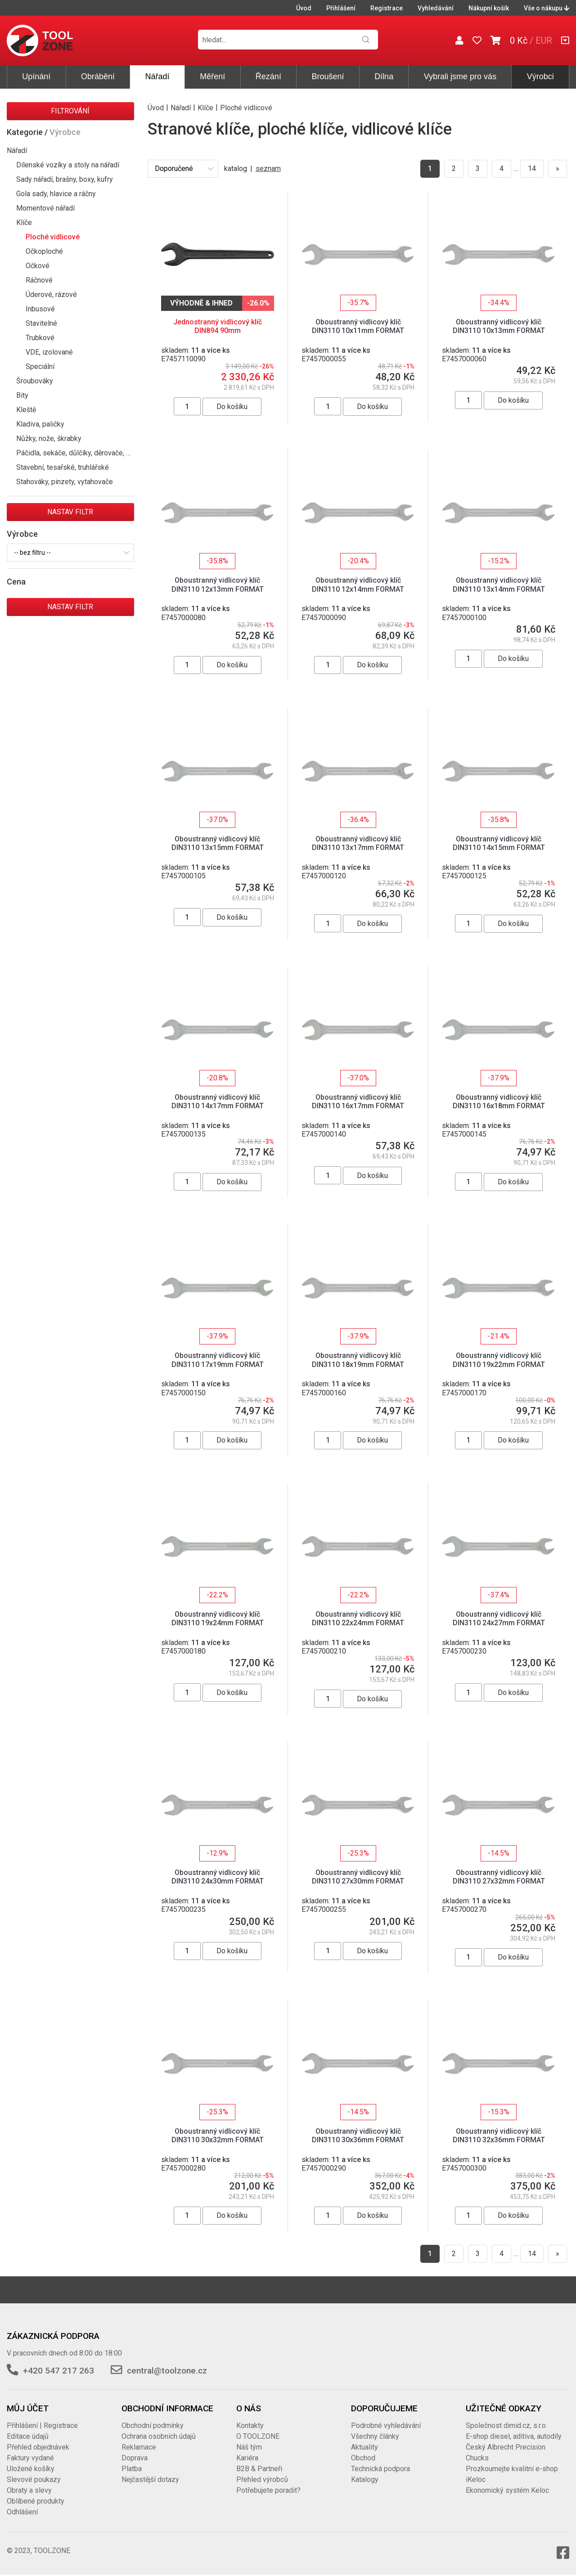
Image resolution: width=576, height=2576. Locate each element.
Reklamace (139, 2447)
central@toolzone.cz (167, 2370)
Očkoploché (44, 251)
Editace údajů (28, 2436)
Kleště (26, 409)
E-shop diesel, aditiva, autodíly (514, 2436)
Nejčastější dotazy (150, 2479)
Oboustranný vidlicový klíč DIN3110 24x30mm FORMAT (217, 1876)
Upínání (36, 76)
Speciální (40, 366)
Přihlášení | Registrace (42, 2425)
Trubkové (40, 337)
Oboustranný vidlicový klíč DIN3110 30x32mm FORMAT (217, 2135)
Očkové (38, 265)
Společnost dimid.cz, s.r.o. (506, 2425)
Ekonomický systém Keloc (507, 2490)
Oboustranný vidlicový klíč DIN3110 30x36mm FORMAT (358, 2135)
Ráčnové (39, 280)
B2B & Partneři (259, 2468)
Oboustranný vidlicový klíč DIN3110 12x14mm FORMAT (358, 584)
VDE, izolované (49, 352)
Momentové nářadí (45, 208)
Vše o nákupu (546, 8)
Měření (212, 76)
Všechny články (375, 2436)
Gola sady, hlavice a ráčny (56, 193)
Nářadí (157, 76)
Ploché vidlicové (53, 237)
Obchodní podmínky (153, 2425)
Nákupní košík (488, 8)
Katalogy (364, 2479)
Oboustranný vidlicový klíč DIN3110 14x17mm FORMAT (217, 1101)
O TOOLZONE (257, 2436)
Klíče (24, 222)
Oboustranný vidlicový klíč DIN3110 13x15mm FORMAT (217, 843)
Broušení (327, 76)
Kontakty (250, 2425)
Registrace (386, 8)
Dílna (383, 76)
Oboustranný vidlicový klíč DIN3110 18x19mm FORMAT (358, 1359)
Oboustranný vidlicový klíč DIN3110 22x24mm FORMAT (358, 1618)
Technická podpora (380, 2468)
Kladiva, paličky (40, 424)
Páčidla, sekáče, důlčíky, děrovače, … (73, 453)
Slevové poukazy (34, 2479)
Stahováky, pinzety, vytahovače (64, 481)
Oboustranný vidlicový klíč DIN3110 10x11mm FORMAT (358, 326)
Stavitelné (41, 323)
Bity (22, 395)
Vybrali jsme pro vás (460, 76)
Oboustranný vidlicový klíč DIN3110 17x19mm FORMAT (217, 1359)
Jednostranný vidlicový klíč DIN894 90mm (217, 326)
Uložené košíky (30, 2468)
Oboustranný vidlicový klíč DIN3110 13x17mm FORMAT (358, 843)
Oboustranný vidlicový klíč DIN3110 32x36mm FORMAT (499, 2135)
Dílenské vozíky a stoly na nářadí (67, 165)
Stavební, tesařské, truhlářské (62, 467)
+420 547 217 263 (58, 2370)
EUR (544, 40)
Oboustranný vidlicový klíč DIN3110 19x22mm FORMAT (499, 1359)
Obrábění (98, 76)
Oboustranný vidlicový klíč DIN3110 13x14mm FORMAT (499, 584)
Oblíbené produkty (35, 2501)
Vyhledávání (436, 8)
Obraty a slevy (29, 2490)
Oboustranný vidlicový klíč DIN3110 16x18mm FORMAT (499, 1101)
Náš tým (249, 2447)
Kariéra (247, 2458)
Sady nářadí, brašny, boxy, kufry (64, 179)
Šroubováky (34, 381)
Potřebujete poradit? (268, 2490)
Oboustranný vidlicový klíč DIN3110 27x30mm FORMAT (358, 1876)
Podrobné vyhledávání (386, 2425)
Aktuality (364, 2447)
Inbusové (40, 309)
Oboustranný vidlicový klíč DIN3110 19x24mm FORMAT (217, 1618)
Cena (16, 581)
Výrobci (540, 76)
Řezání (268, 76)
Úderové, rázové (51, 294)
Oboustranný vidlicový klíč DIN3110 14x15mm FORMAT (499, 843)
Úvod (303, 8)
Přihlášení (341, 8)
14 (532, 168)
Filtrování (70, 111)
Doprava (135, 2458)
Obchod (363, 2458)
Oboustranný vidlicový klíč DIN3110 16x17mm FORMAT (358, 1101)
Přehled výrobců (262, 2479)
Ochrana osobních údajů (159, 2436)
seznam (268, 168)
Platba (132, 2468)
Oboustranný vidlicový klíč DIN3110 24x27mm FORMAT (499, 1618)
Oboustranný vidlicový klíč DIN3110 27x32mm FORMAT (499, 1876)
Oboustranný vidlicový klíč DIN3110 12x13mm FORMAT (217, 584)
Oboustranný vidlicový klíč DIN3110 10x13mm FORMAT (499, 326)
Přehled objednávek (38, 2447)
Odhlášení (22, 2512)
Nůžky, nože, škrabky (48, 438)
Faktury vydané (30, 2458)
